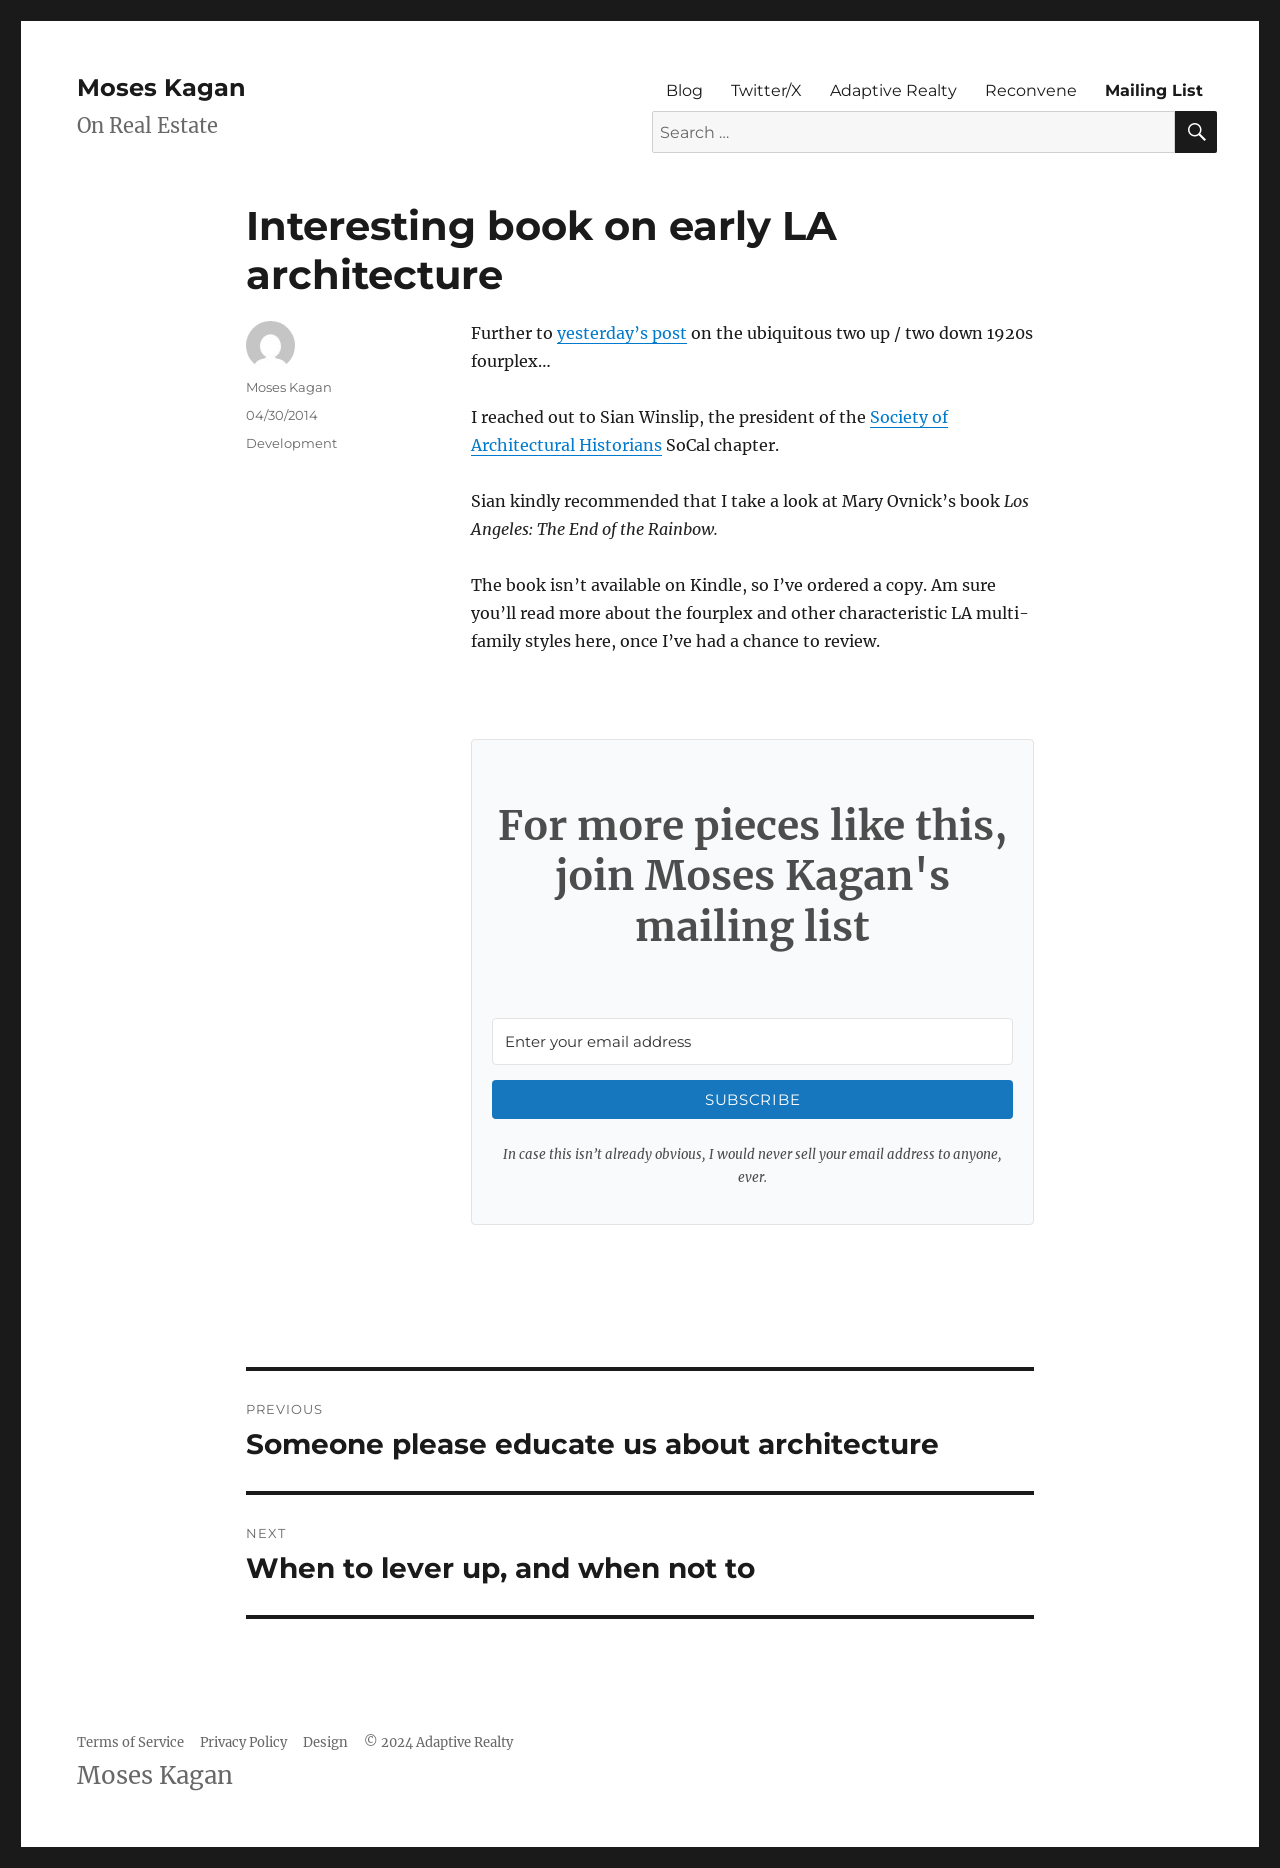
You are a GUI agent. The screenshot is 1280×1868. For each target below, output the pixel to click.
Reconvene (1031, 90)
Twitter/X (766, 90)
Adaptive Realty (893, 90)
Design (325, 1742)
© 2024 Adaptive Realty (438, 1742)
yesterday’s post (622, 333)
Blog (684, 90)
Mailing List (1154, 90)
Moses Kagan (161, 87)
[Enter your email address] (752, 1041)
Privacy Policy (243, 1742)
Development (291, 443)
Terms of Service (130, 1742)
